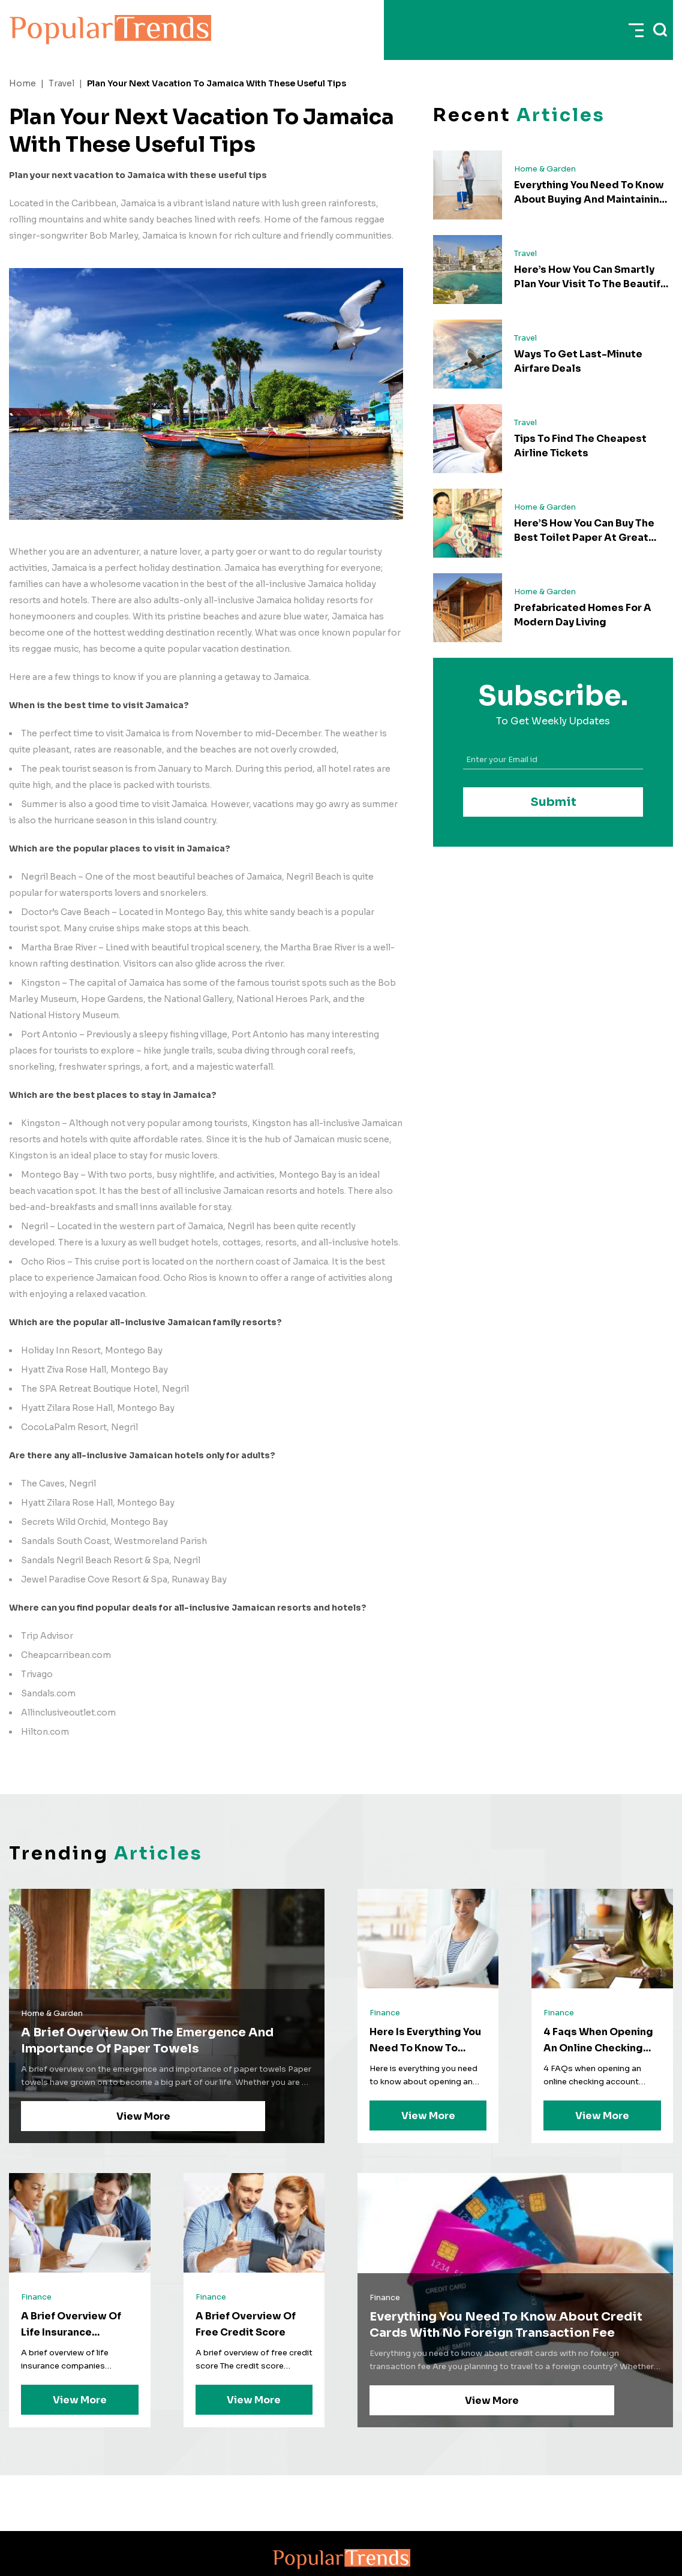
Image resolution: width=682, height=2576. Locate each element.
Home (22, 83)
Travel (61, 83)
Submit (553, 802)
